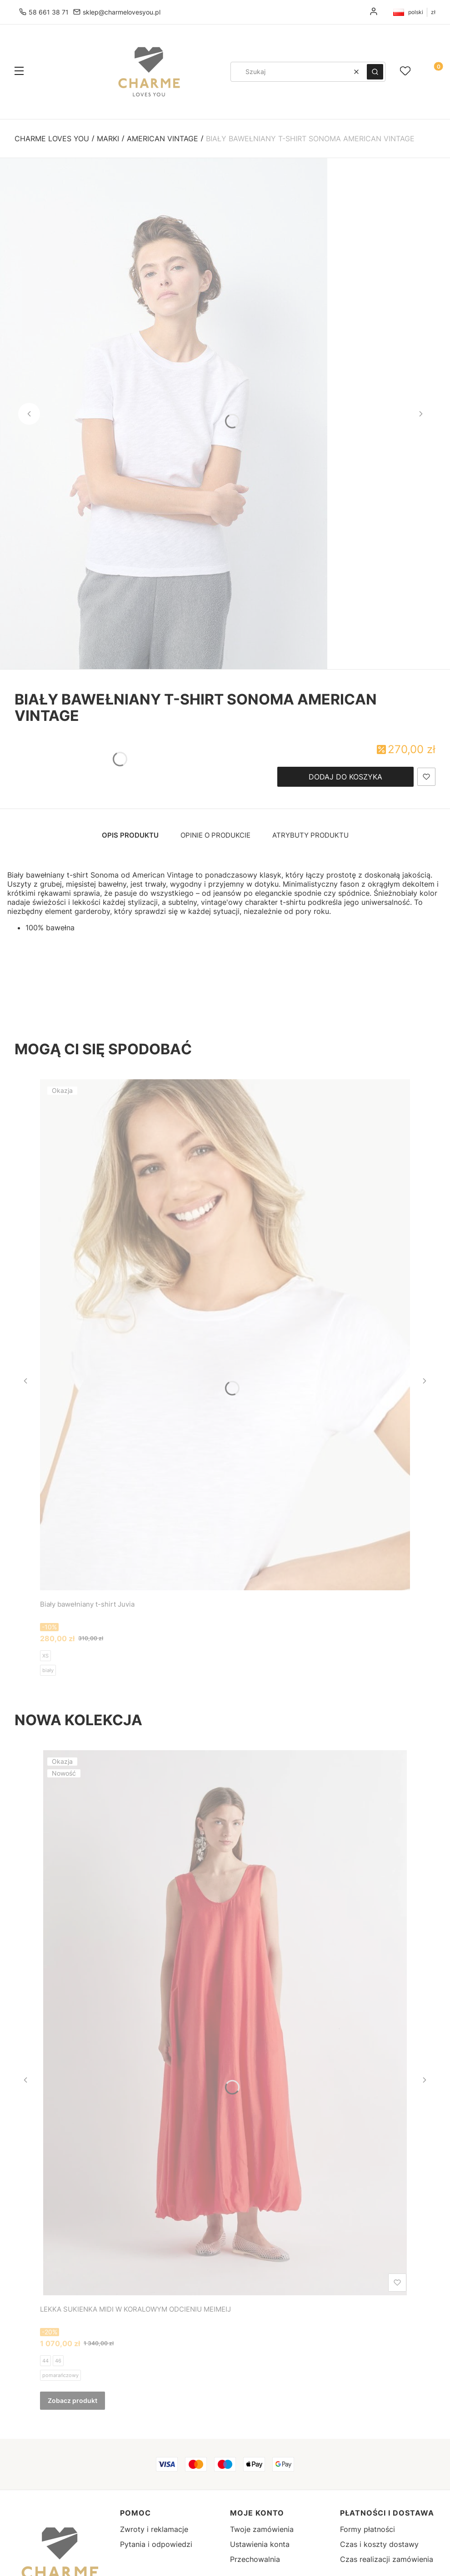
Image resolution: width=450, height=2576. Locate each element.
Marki (108, 138)
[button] (19, 71)
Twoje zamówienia (262, 2529)
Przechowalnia (255, 2559)
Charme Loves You (52, 138)
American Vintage (162, 138)
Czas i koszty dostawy (379, 2544)
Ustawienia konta (260, 2544)
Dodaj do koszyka (345, 776)
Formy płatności (367, 2529)
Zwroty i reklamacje (154, 2529)
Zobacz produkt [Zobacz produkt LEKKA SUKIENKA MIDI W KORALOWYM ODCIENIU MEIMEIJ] (72, 2400)
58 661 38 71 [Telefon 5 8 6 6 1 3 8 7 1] (49, 12)
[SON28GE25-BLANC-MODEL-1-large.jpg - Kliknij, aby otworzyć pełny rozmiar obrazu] (163, 413)
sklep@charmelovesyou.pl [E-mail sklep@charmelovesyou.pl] (121, 12)
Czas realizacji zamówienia (386, 2559)
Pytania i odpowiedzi (156, 2544)
